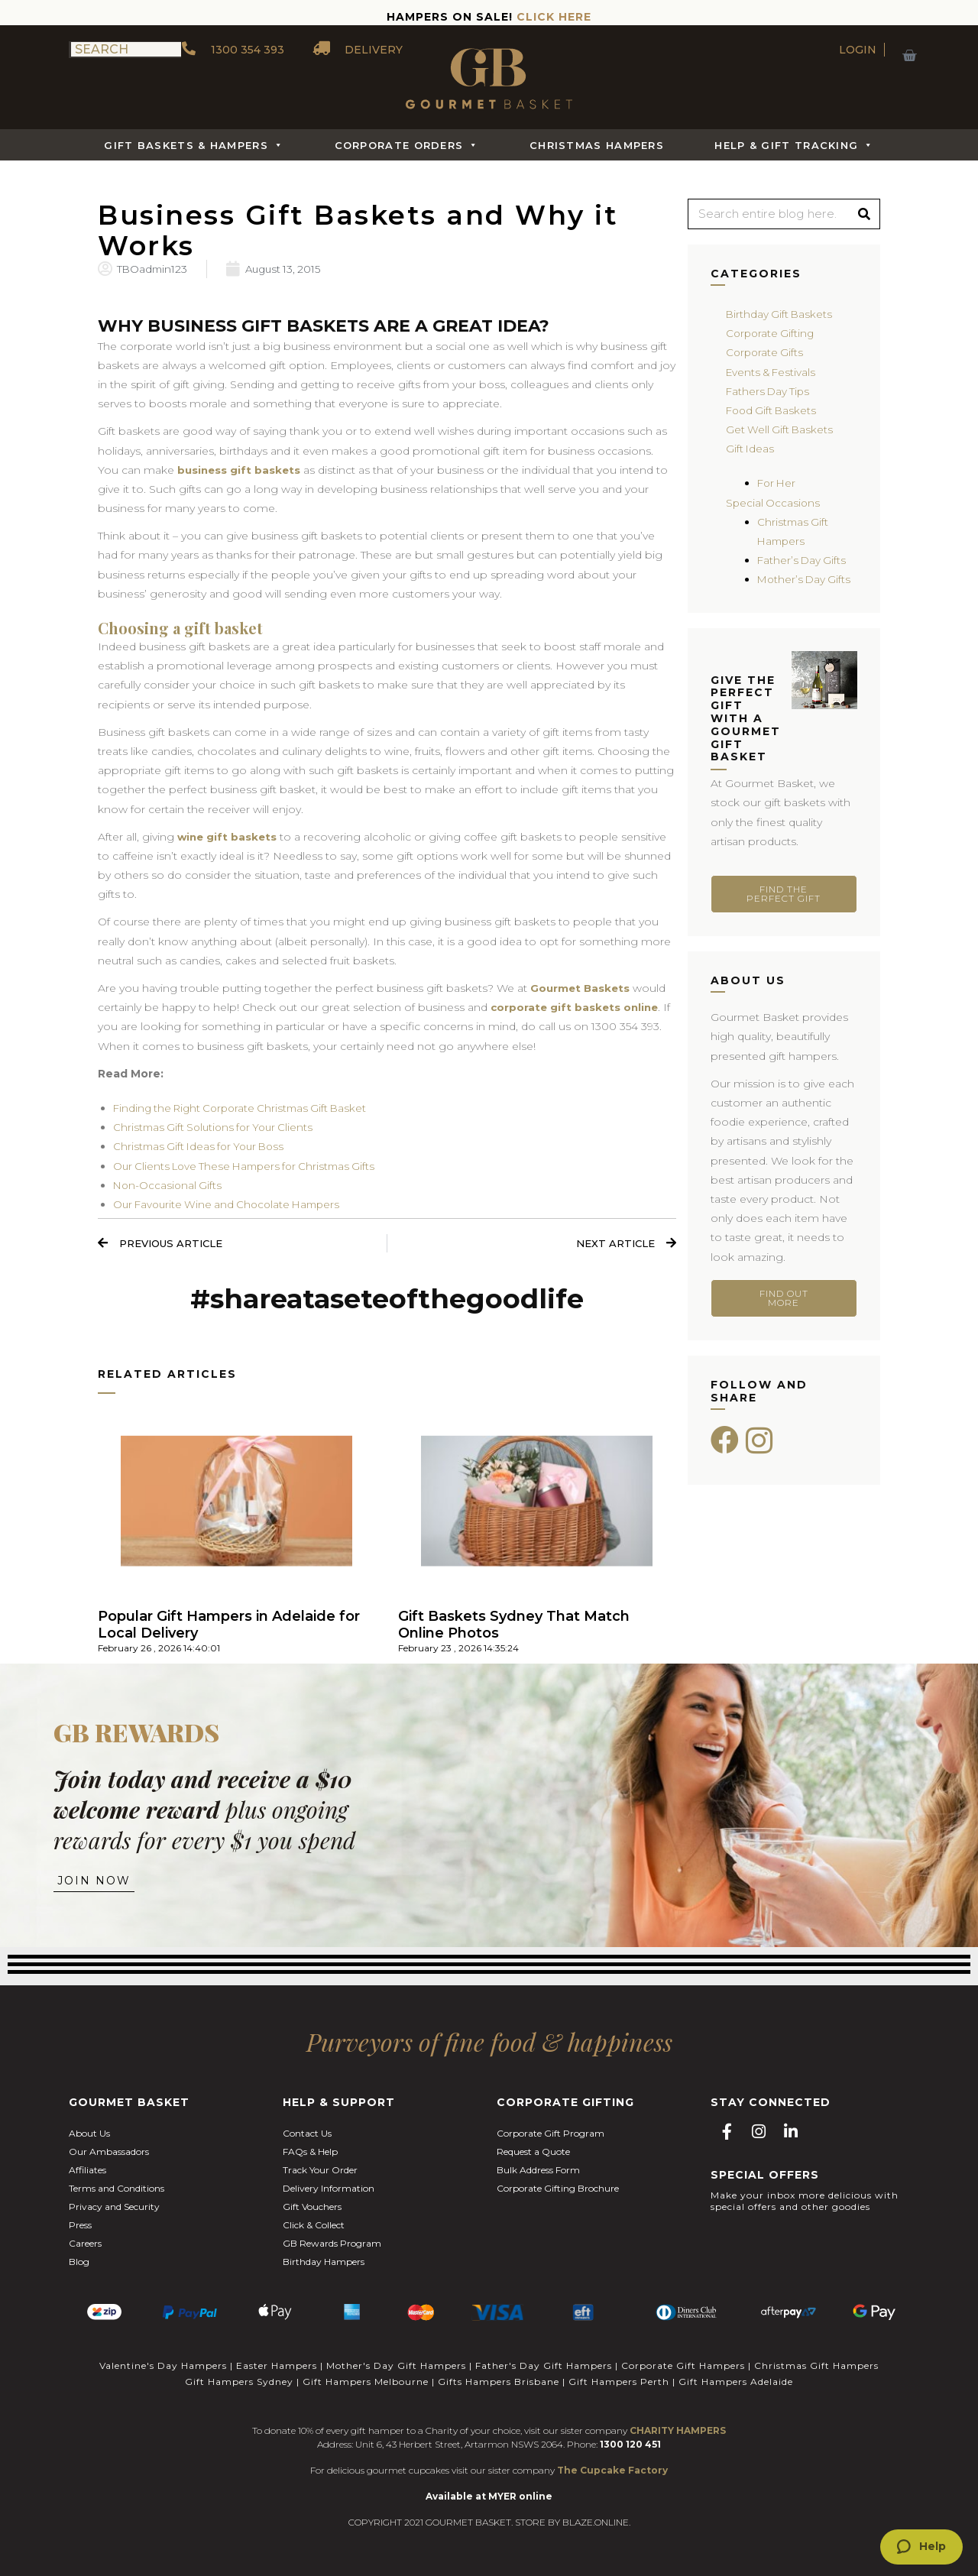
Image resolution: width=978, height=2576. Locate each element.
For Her (777, 483)
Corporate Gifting (772, 333)
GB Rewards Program (332, 2245)
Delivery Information (328, 2190)
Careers (85, 2245)
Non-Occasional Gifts (169, 1186)
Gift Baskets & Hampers (193, 145)
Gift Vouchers (312, 2209)
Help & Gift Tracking (793, 145)
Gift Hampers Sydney (239, 2380)
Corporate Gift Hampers (683, 2366)
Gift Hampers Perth (618, 2380)
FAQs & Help (310, 2154)
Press (80, 2227)
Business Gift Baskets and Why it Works (369, 229)
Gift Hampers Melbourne (366, 2380)
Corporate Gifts (766, 352)
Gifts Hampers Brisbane (498, 2380)
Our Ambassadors (109, 2154)
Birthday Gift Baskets (780, 314)
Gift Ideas (751, 448)
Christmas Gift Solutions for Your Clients (217, 1128)
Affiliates (87, 2172)
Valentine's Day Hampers (163, 2366)
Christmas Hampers (596, 145)
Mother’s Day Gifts (805, 579)
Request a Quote (533, 2154)
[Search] (864, 213)
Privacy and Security (114, 2209)
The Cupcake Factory (612, 2468)
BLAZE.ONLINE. (596, 2520)
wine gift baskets (230, 837)
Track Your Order (320, 2172)
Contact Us (307, 2135)
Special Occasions (774, 503)
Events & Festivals (773, 372)
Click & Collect (314, 2227)
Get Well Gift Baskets (781, 429)
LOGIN (857, 50)
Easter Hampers (276, 2366)
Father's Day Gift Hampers (543, 2366)
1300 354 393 (232, 50)
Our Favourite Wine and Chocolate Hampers (232, 1205)
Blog (79, 2264)
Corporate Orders (407, 145)
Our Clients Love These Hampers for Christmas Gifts (250, 1167)
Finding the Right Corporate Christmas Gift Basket (246, 1109)
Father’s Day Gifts (803, 560)
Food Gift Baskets (773, 410)
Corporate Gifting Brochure (558, 2190)
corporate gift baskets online (576, 1008)
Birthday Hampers (323, 2264)
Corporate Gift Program (550, 2135)
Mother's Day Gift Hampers (396, 2366)
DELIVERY (359, 50)
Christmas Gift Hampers (816, 2366)
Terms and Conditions (116, 2190)
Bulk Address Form (538, 2172)
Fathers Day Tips (769, 391)
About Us (89, 2135)
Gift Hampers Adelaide (735, 2380)
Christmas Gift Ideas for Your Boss (203, 1148)
